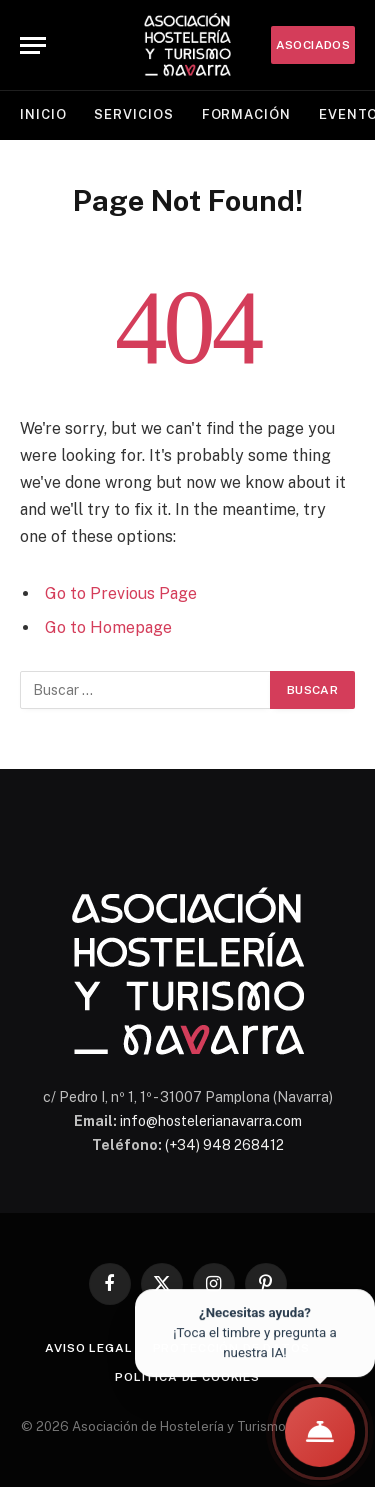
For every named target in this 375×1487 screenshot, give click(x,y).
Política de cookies (187, 1377)
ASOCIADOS (313, 45)
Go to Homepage (108, 627)
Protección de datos (231, 1348)
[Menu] (33, 45)
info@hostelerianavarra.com (211, 1121)
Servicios (133, 114)
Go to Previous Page (121, 593)
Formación (246, 114)
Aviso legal (88, 1348)
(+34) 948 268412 (224, 1145)
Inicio (43, 114)
